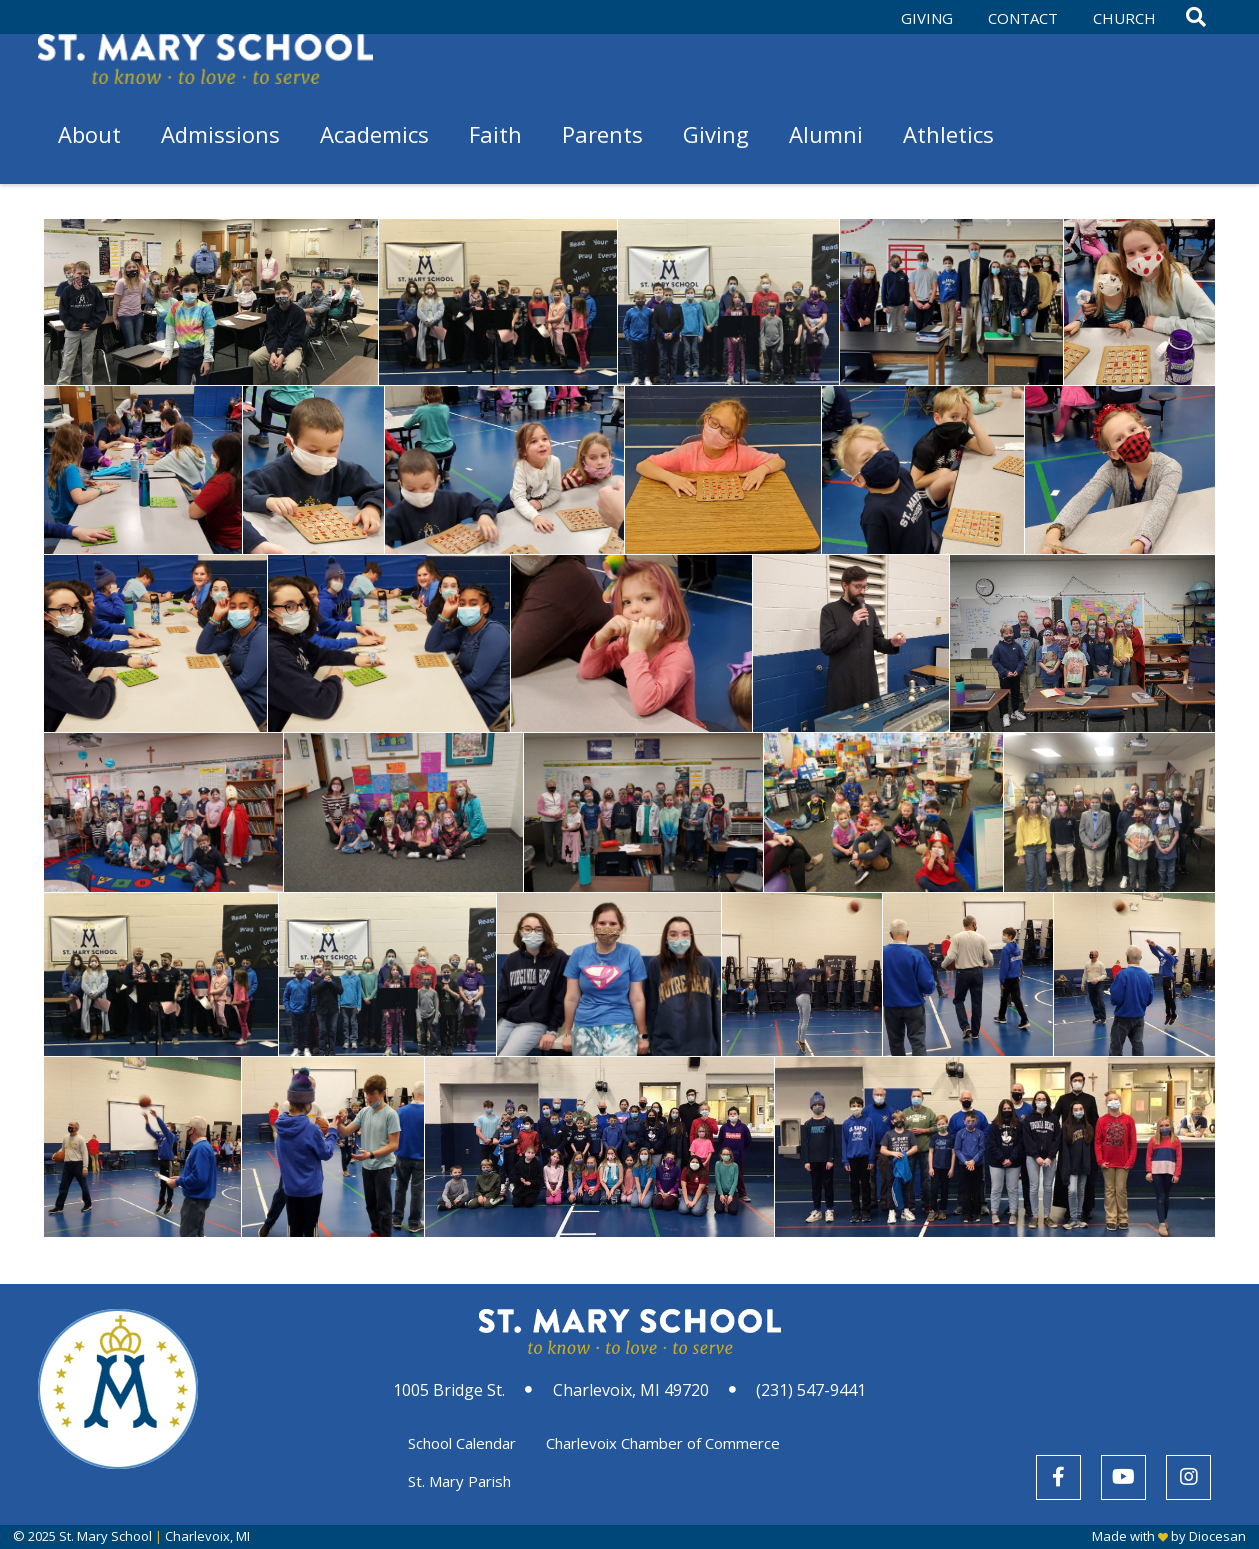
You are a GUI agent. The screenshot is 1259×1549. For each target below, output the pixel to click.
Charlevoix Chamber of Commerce (663, 1443)
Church (1124, 18)
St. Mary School (105, 1536)
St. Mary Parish (459, 1481)
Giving (927, 18)
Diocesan (1217, 1536)
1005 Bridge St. (449, 1390)
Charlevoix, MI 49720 (631, 1390)
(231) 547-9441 (811, 1390)
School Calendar (462, 1443)
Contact (1023, 18)
